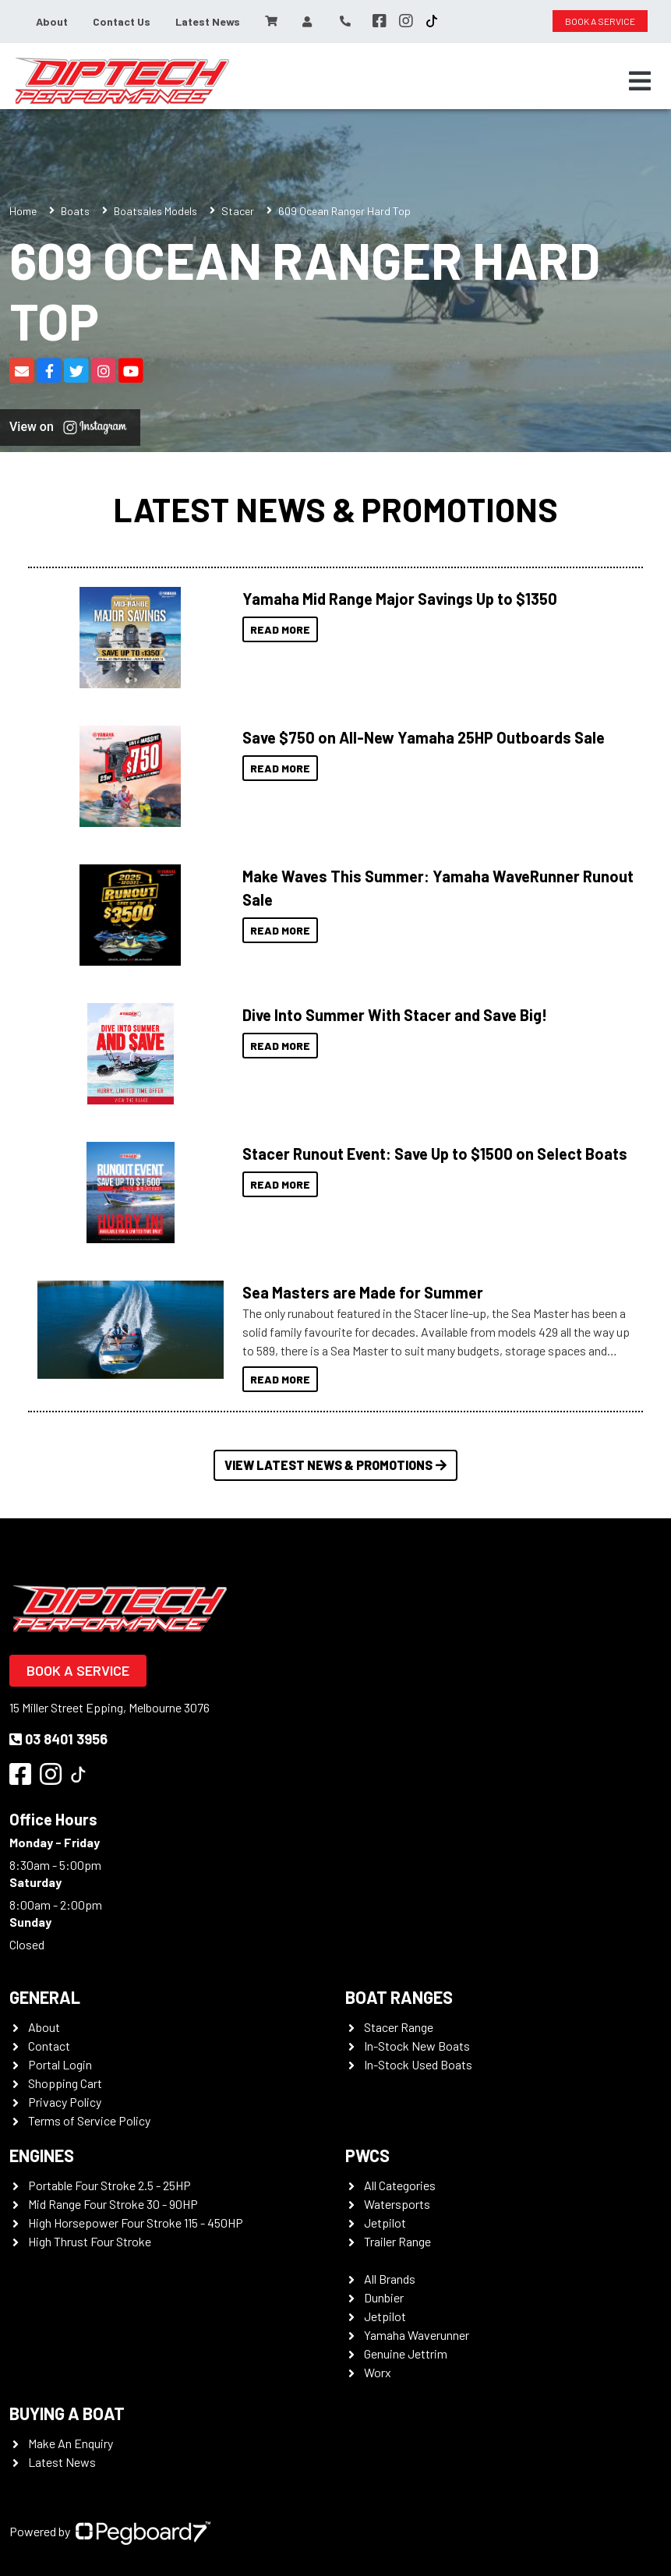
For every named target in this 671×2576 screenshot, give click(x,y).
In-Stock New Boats (417, 2045)
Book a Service (77, 1670)
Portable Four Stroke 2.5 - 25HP (109, 2185)
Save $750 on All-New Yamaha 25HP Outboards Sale (423, 737)
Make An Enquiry (70, 2443)
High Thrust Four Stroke (89, 2241)
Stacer (237, 210)
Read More (280, 629)
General (44, 1997)
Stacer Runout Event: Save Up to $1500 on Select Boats (434, 1153)
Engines (41, 2155)
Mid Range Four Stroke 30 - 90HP (113, 2203)
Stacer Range (398, 2026)
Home (23, 210)
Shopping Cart (65, 2083)
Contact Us (121, 21)
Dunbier (384, 2297)
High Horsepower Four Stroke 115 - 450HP (135, 2222)
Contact (49, 2045)
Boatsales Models (155, 210)
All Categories (400, 2185)
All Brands (389, 2278)
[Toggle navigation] (639, 81)
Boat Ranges (399, 1997)
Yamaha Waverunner (416, 2334)
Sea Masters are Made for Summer (362, 1292)
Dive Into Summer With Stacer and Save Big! (394, 1014)
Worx (377, 2372)
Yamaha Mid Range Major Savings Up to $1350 (399, 598)
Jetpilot (385, 2222)
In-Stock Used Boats (418, 2064)
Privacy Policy (64, 2101)
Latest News (207, 21)
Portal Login (60, 2064)
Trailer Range (397, 2241)
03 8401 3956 (58, 1738)
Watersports (397, 2203)
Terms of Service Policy (89, 2120)
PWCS (367, 2155)
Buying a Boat (67, 2413)
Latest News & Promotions (335, 508)
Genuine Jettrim (405, 2353)
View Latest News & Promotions (335, 1465)
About (52, 21)
